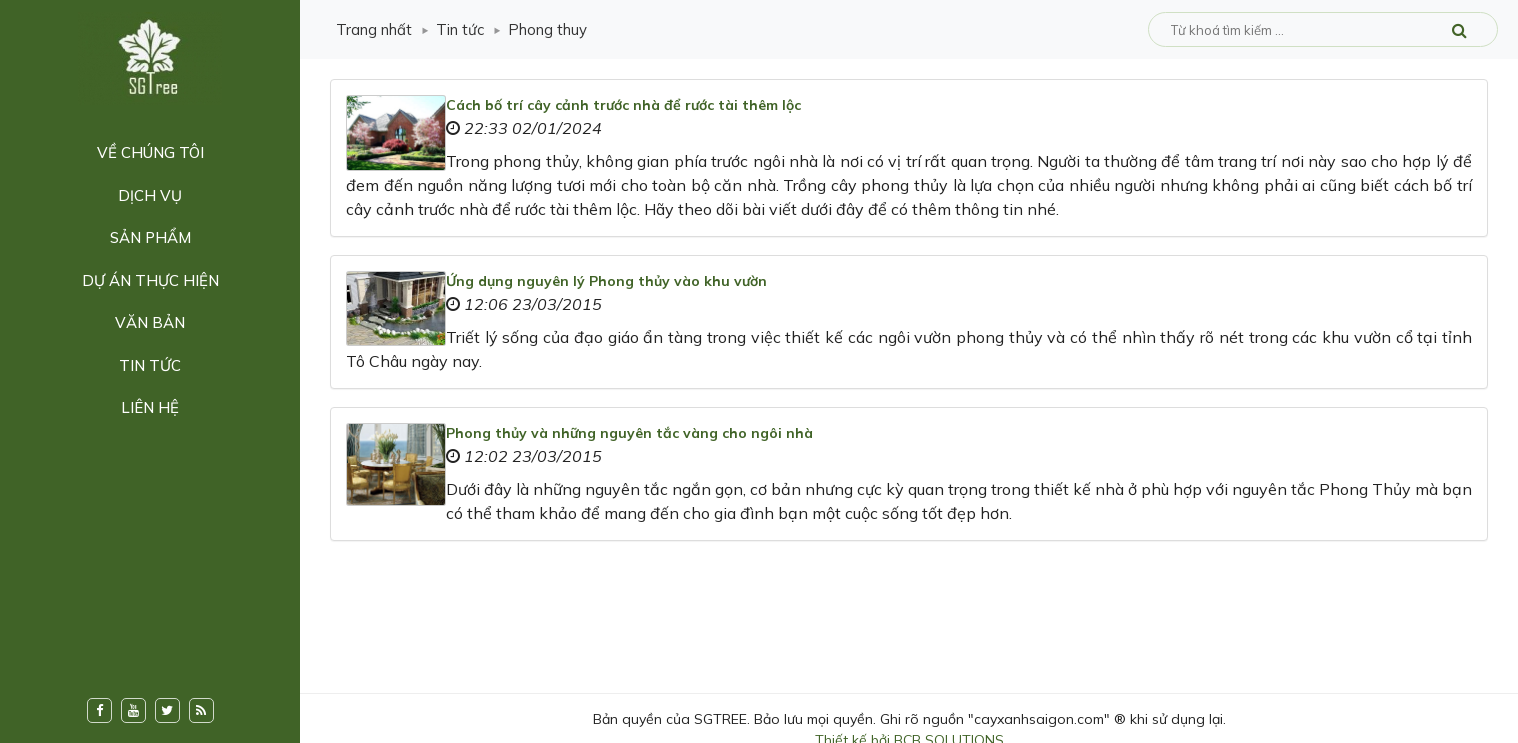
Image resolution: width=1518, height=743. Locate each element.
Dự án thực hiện (150, 280)
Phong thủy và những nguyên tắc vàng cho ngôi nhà (629, 433)
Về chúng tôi (150, 152)
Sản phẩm (150, 237)
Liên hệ (150, 407)
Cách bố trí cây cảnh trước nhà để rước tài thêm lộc (623, 105)
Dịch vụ (150, 195)
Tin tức (150, 365)
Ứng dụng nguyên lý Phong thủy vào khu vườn (606, 281)
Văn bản (150, 322)
